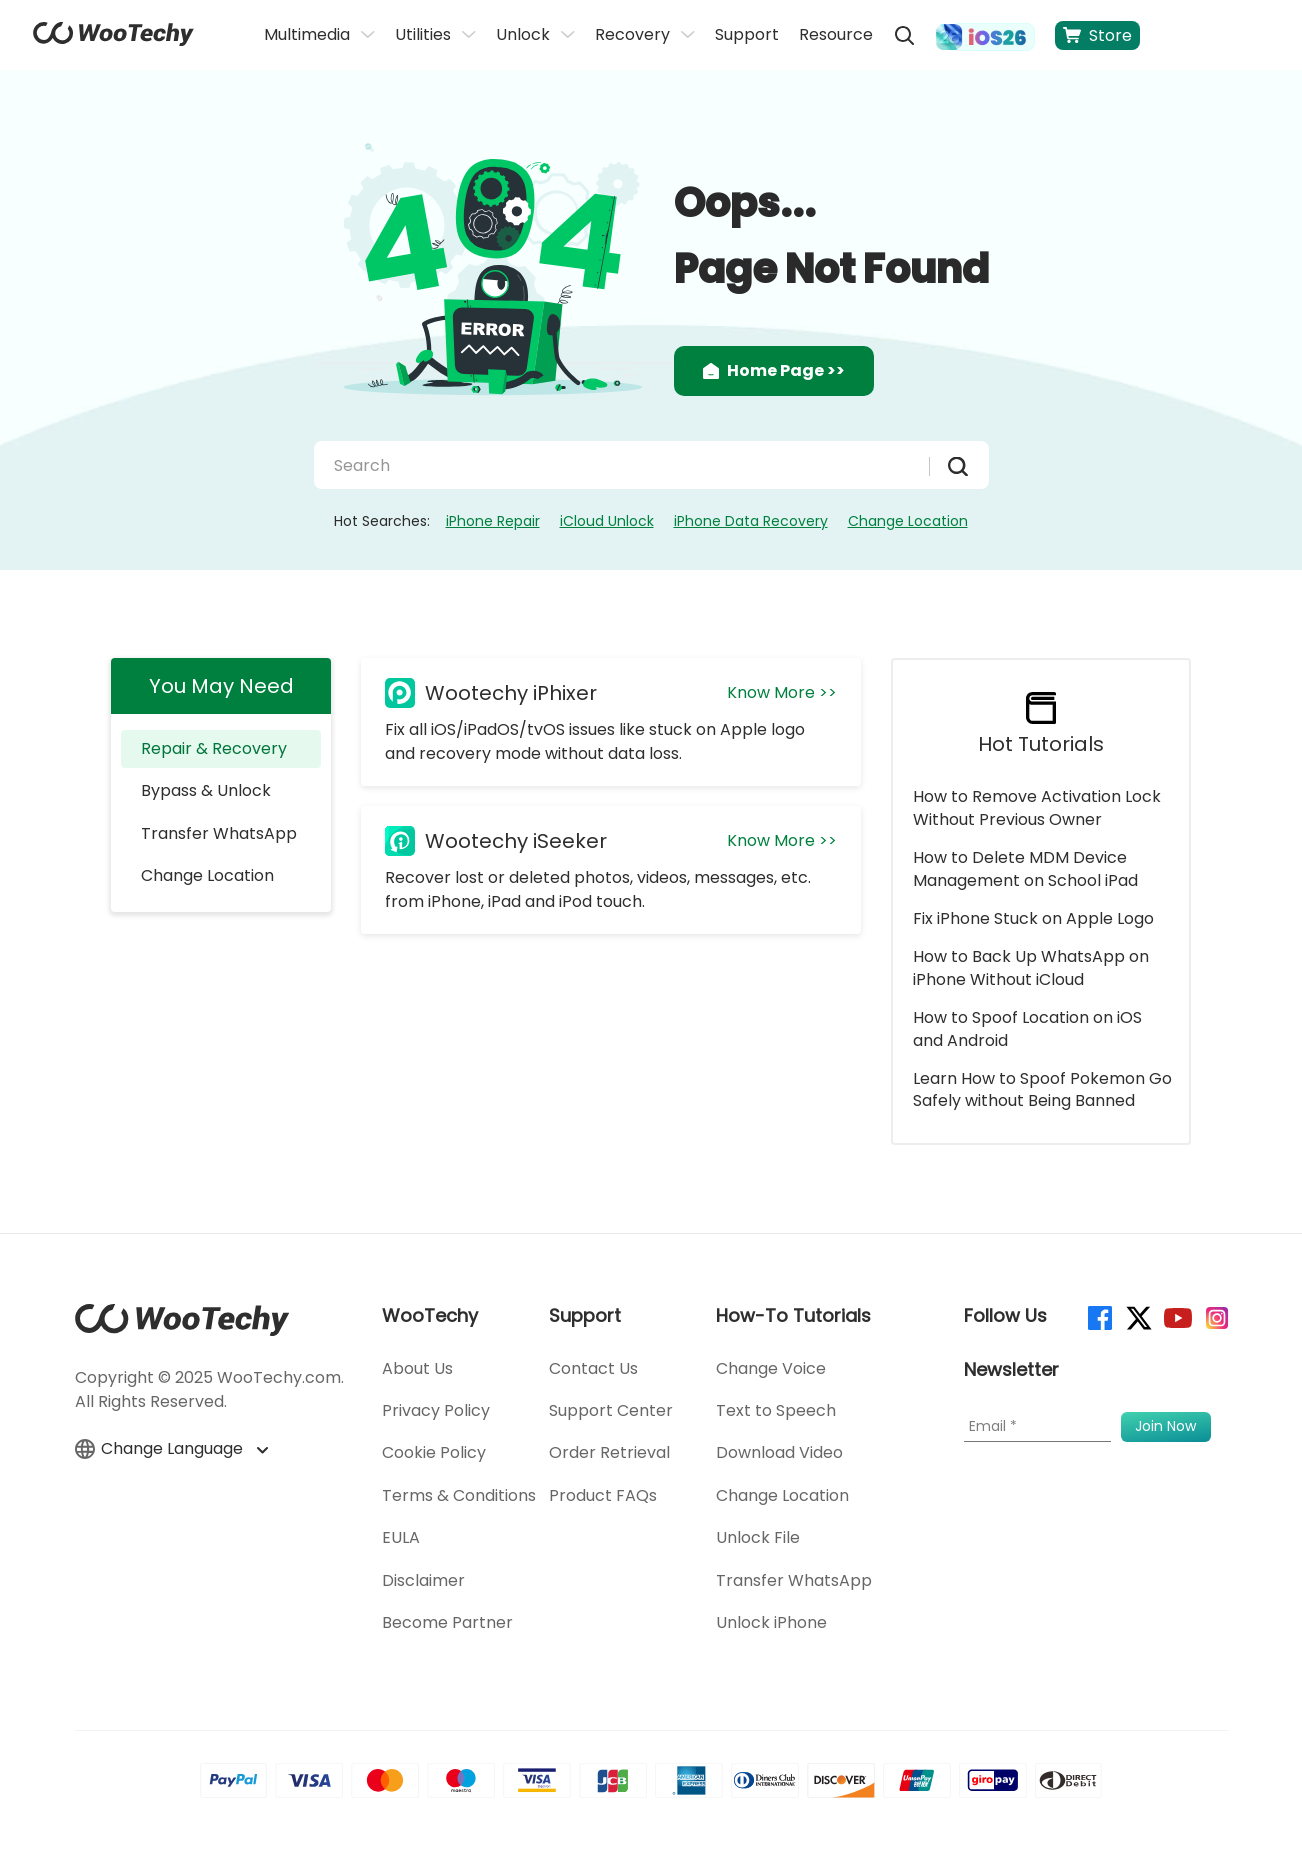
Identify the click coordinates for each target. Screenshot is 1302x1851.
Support (747, 34)
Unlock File (758, 1537)
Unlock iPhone (771, 1622)
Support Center (611, 1410)
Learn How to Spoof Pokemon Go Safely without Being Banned (1042, 1089)
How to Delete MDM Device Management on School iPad (1025, 868)
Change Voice (771, 1368)
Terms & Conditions (459, 1495)
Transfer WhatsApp (219, 833)
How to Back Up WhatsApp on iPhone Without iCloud (1031, 967)
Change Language (171, 1449)
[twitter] (1137, 1316)
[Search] (629, 465)
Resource (836, 34)
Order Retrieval (609, 1452)
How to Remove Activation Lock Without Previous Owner (1037, 807)
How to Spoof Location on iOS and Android (1027, 1028)
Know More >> (782, 692)
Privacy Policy (436, 1410)
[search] (904, 35)
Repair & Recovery (214, 748)
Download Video (779, 1452)
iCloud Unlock (607, 521)
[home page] (113, 40)
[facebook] (1098, 1316)
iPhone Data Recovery (751, 521)
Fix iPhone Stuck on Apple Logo (1033, 918)
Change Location (908, 521)
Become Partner (447, 1622)
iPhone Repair (493, 521)
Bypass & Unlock (206, 790)
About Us (417, 1368)
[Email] (1037, 1427)
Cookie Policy (434, 1452)
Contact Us (593, 1368)
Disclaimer (423, 1580)
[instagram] (1215, 1316)
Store (1097, 35)
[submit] (948, 466)
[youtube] (1176, 1316)
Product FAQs (603, 1495)
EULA (401, 1537)
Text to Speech (776, 1410)
